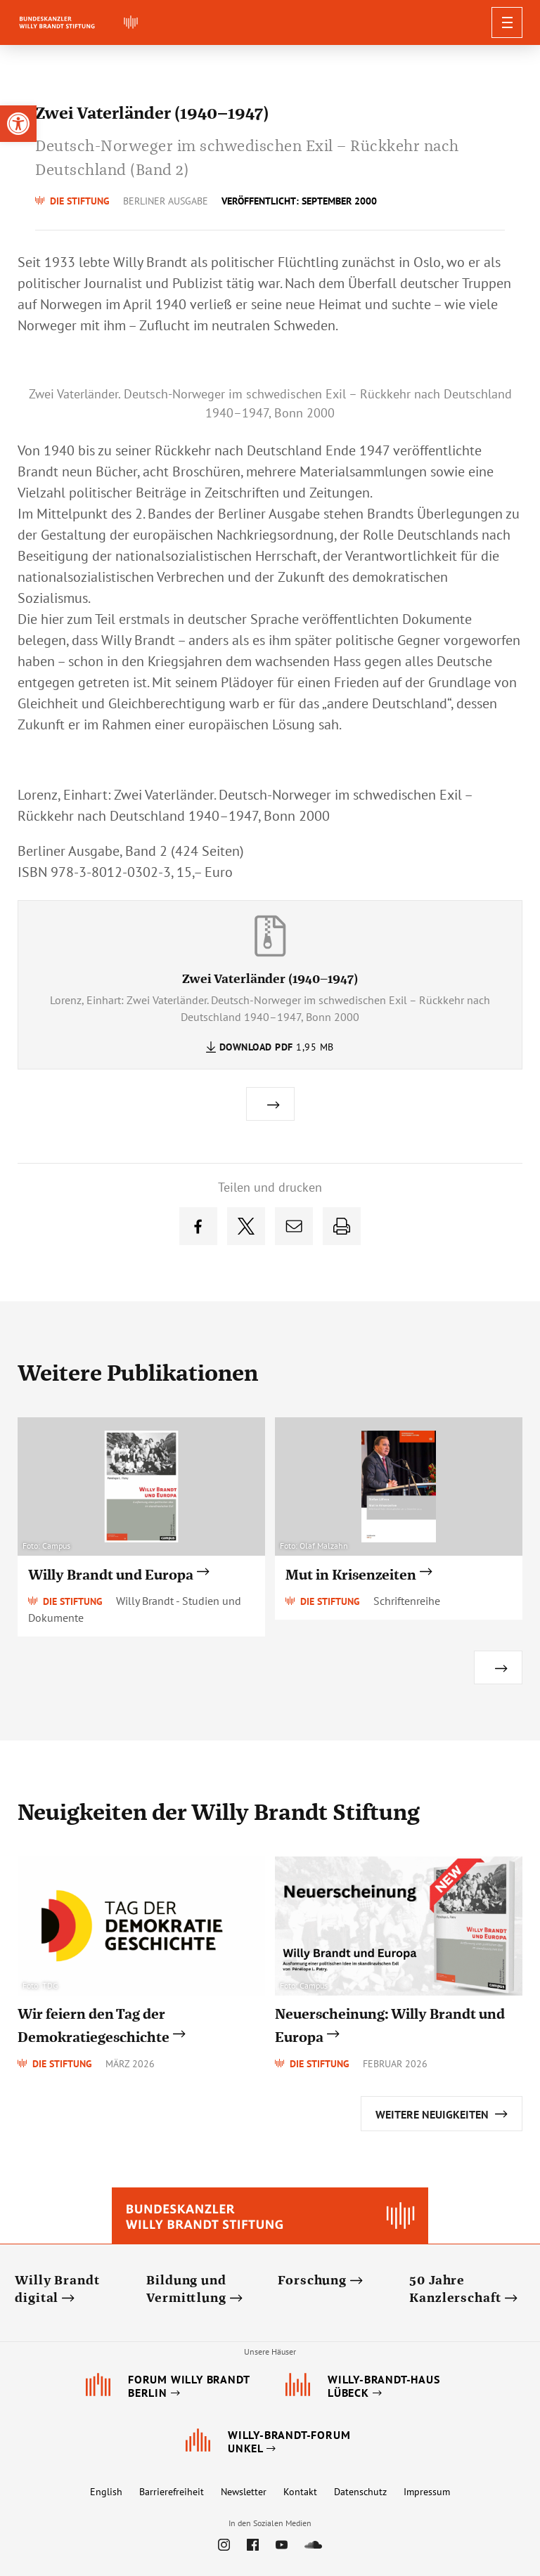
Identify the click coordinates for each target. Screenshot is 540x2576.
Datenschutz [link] (360, 2491)
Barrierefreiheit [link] (171, 2491)
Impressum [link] (427, 2491)
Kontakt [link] (300, 2491)
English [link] (106, 2491)
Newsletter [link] (243, 2491)
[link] (18, 123)
